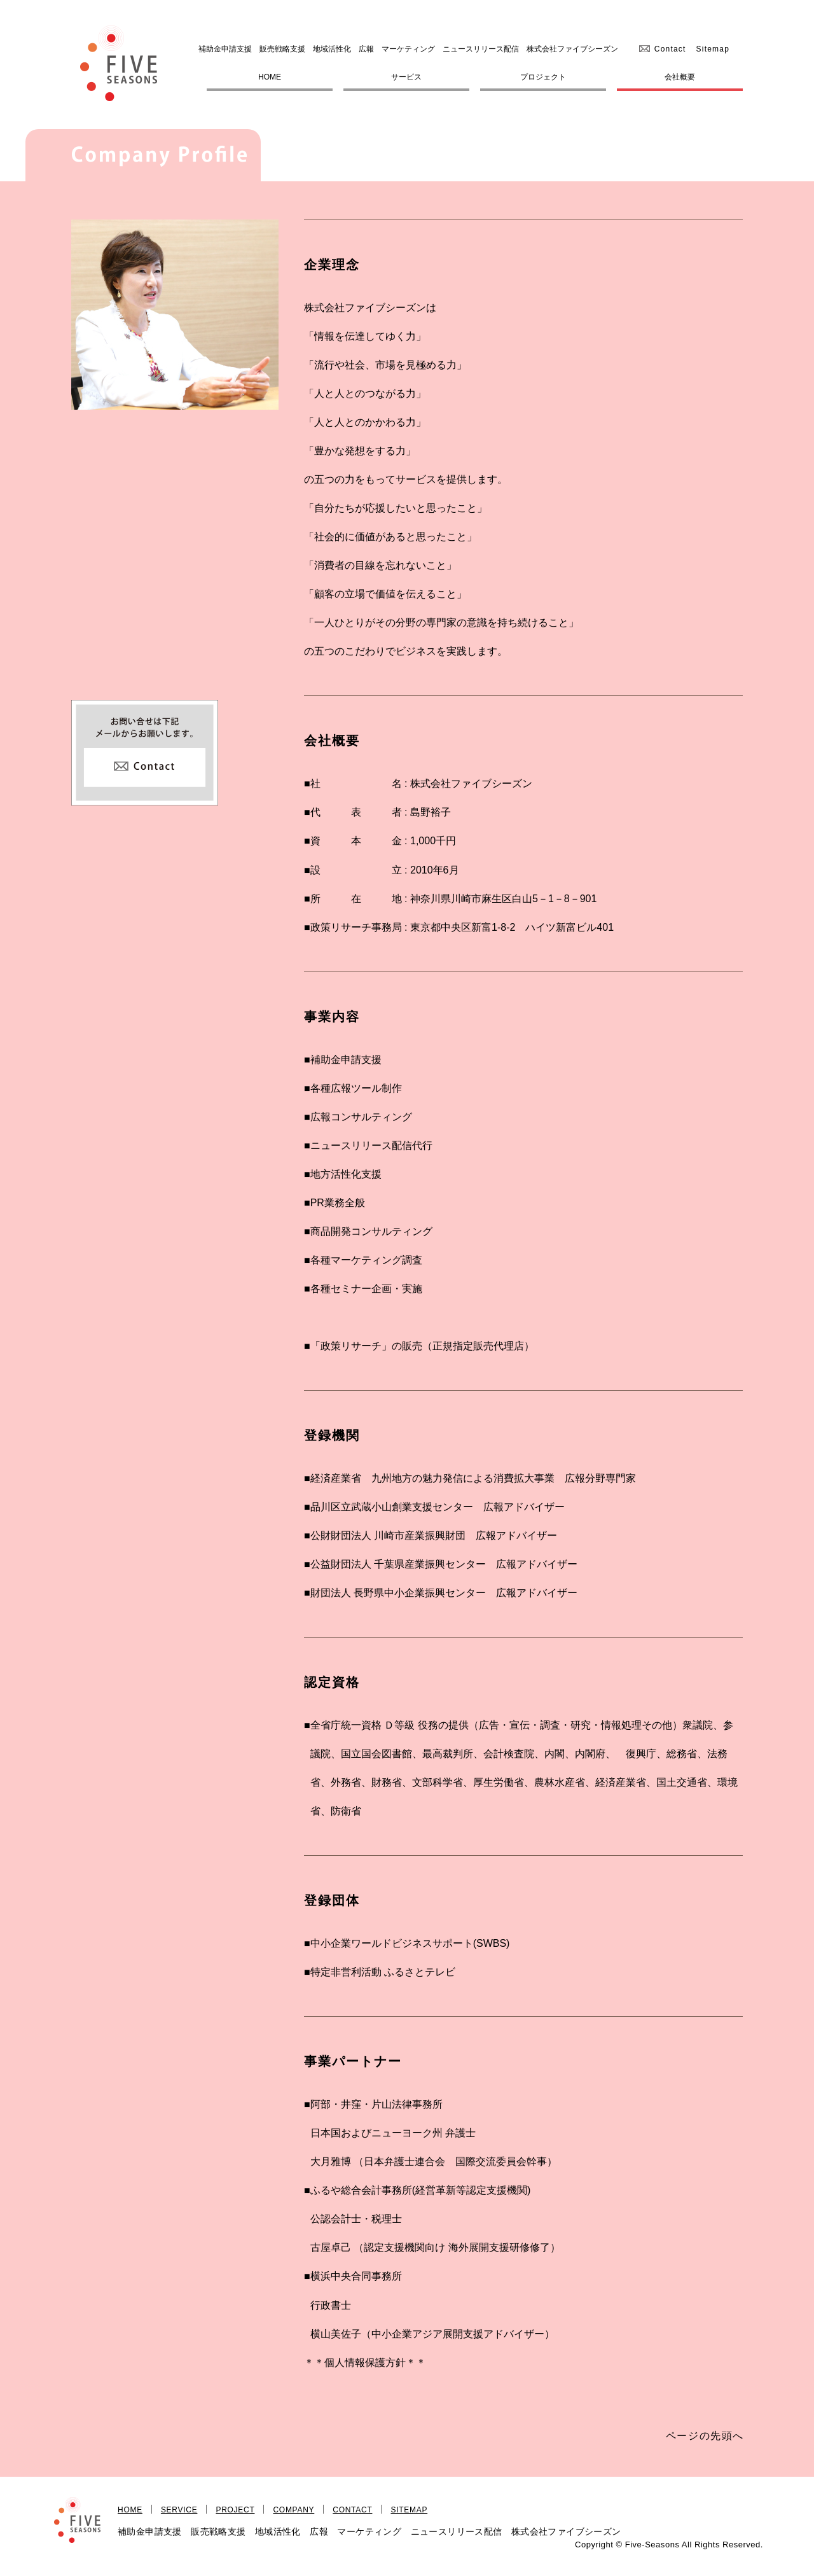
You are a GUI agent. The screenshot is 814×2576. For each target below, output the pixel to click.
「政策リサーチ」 (351, 1345)
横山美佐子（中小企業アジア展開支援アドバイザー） (432, 2334)
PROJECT (235, 2509)
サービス (406, 77)
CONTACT (352, 2509)
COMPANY (293, 2509)
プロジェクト (543, 77)
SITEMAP (408, 2509)
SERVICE (179, 2509)
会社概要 (680, 77)
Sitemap (712, 49)
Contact (670, 49)
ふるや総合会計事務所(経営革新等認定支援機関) (420, 2190)
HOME (269, 77)
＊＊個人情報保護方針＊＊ (365, 2362)
